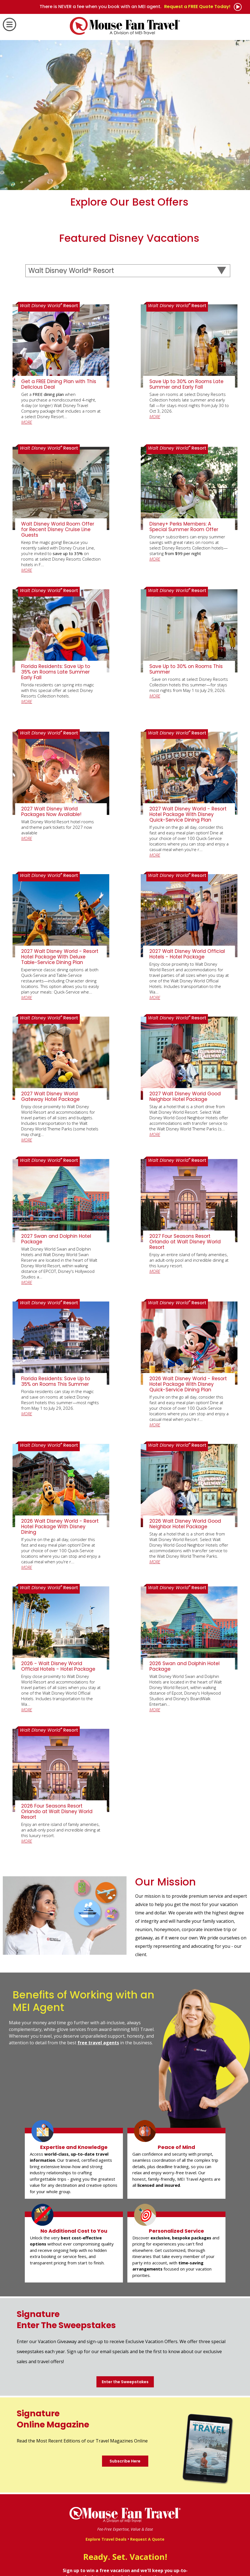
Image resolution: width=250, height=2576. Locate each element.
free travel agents (98, 2043)
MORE (26, 422)
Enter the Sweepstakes (125, 2382)
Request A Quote (147, 2539)
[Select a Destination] (127, 270)
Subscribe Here (125, 2461)
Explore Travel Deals (106, 2539)
